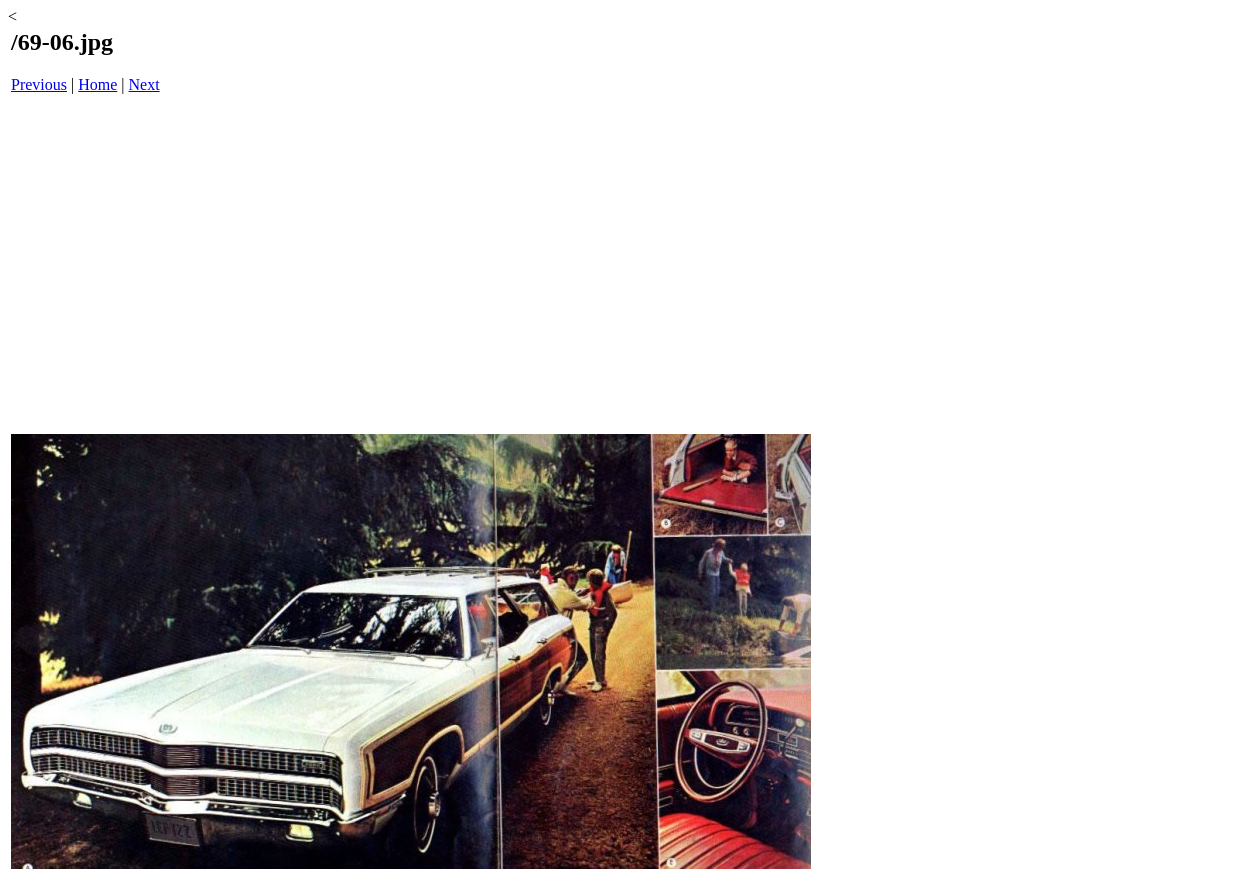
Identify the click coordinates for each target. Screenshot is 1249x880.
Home (97, 84)
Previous (39, 84)
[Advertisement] (411, 266)
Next (144, 84)
